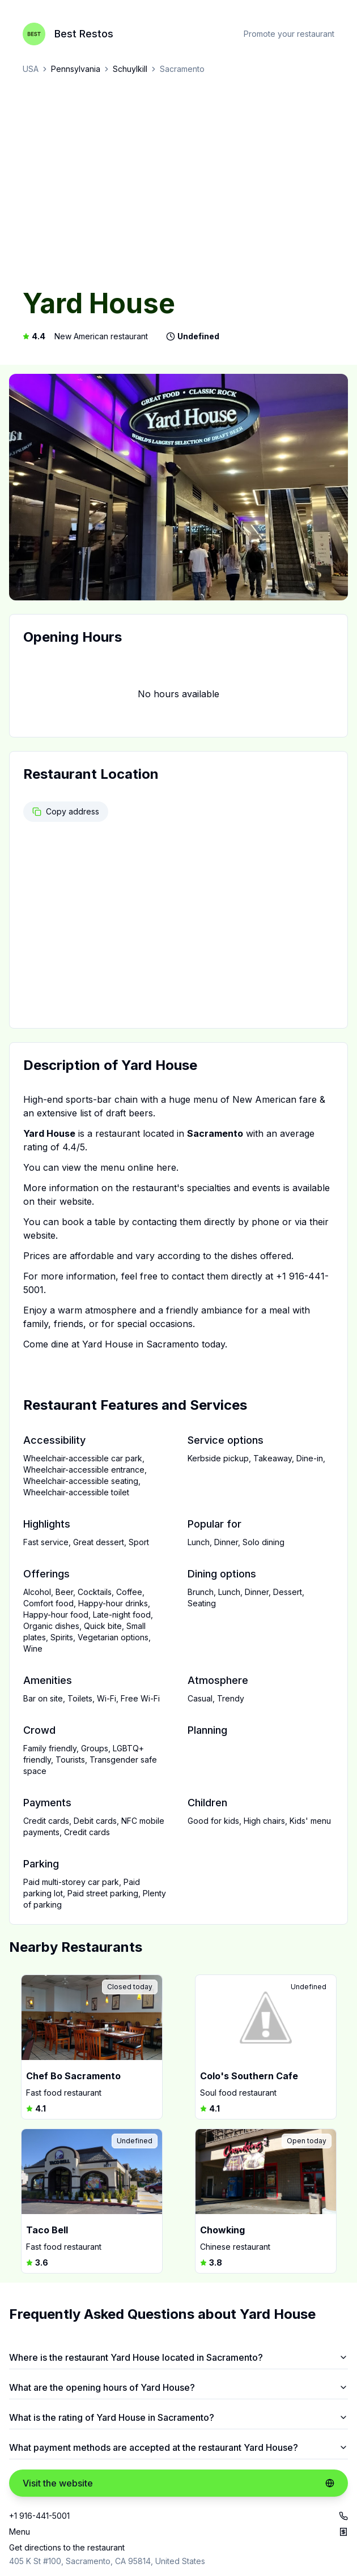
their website (64, 1201)
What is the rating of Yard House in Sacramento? (178, 2417)
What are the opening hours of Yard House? (178, 2387)
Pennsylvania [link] (75, 69)
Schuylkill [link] (130, 69)
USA (31, 69)
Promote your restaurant (289, 34)
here (166, 1167)
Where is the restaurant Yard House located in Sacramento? (178, 2357)
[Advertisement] (178, 182)
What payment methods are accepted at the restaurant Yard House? (178, 2447)
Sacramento (182, 69)
